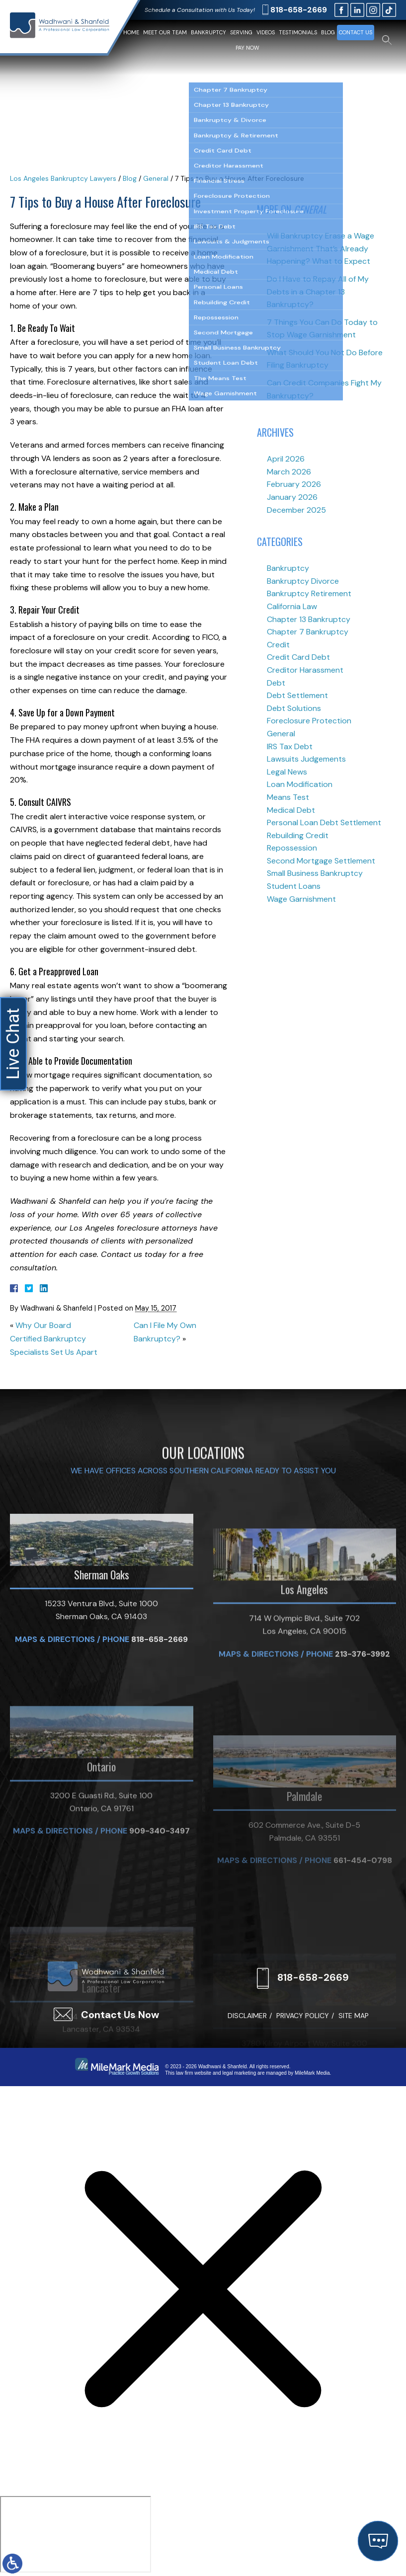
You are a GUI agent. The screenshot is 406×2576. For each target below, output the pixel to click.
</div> (75, 2534)
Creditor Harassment (305, 670)
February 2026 (294, 484)
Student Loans (294, 886)
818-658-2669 (298, 9)
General (155, 178)
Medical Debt (291, 810)
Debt (276, 683)
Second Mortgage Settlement (321, 861)
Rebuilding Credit (297, 835)
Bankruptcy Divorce (303, 581)
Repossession (292, 848)
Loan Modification (299, 784)
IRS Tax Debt (290, 746)
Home (131, 32)
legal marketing (239, 2073)
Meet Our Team (165, 32)
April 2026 (286, 459)
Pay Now (247, 47)
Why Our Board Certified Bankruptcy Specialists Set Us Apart (53, 1338)
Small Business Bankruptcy (315, 873)
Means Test (288, 797)
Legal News (287, 772)
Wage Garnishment (301, 899)
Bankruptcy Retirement (309, 593)
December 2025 (296, 510)
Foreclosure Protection (309, 720)
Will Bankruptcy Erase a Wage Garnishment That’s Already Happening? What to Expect (320, 248)
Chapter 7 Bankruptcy (307, 631)
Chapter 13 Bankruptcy (308, 619)
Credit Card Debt (298, 657)
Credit (278, 644)
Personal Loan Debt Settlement (324, 822)
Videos (265, 32)
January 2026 (292, 497)
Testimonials (298, 32)
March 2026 (289, 472)
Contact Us (355, 32)
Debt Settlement (297, 695)
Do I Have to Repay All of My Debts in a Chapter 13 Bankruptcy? (318, 292)
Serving (241, 32)
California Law (292, 606)
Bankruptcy (208, 32)
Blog (328, 32)
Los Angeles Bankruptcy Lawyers (63, 178)
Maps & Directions (55, 1765)
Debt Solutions (294, 708)
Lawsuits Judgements (306, 759)
